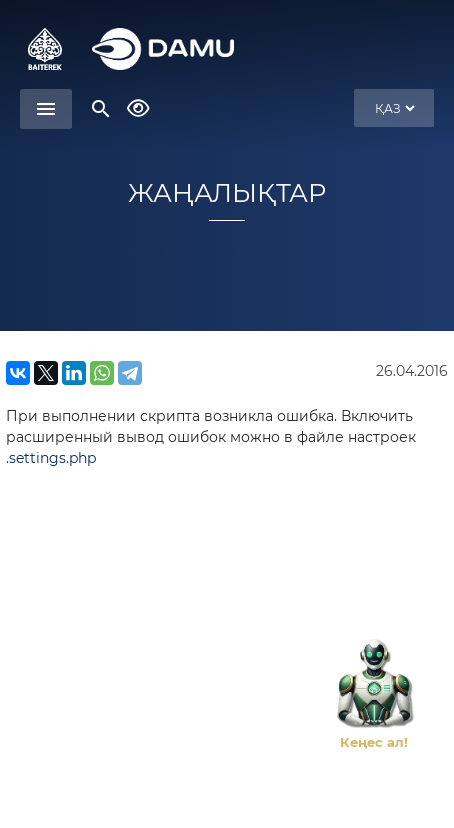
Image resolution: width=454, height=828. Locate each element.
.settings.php (51, 458)
